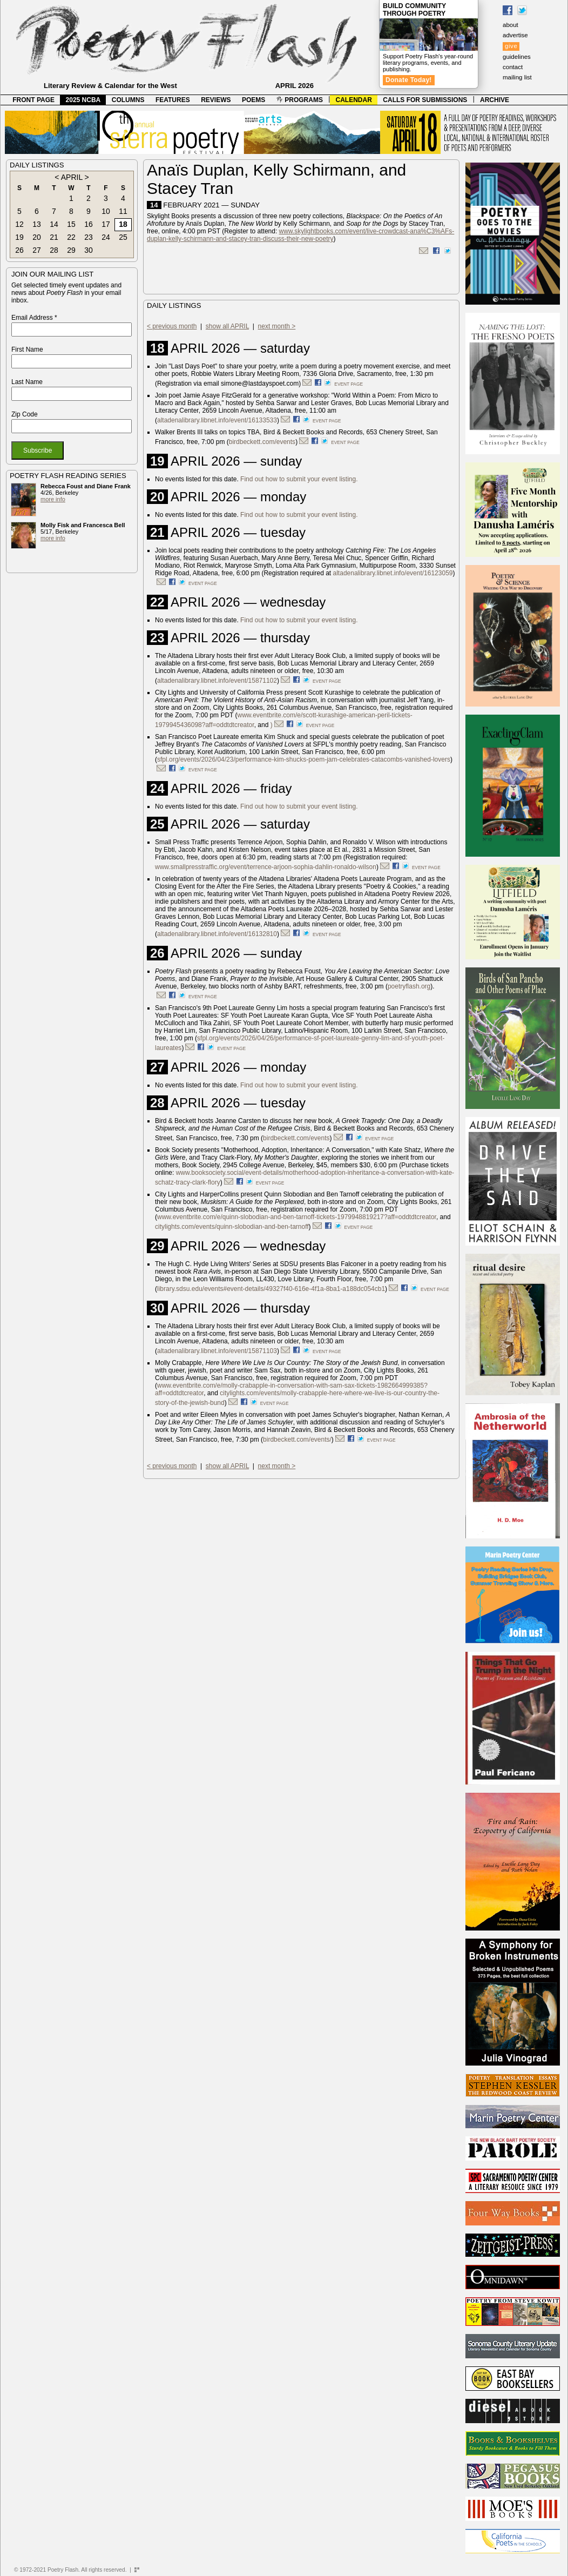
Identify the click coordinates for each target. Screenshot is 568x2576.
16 (88, 224)
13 (36, 224)
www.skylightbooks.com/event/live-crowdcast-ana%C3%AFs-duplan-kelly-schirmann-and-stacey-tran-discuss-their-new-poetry (300, 235)
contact (513, 67)
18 (123, 224)
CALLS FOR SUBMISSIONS (425, 100)
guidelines (517, 56)
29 (71, 250)
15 (71, 224)
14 (54, 224)
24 (106, 237)
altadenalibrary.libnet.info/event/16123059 (393, 573)
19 (19, 237)
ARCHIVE (494, 100)
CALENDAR (354, 100)
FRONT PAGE (33, 100)
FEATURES (172, 100)
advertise (515, 35)
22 (71, 237)
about (510, 25)
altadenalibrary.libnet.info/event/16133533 (217, 420)
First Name (27, 349)
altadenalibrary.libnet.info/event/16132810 (217, 934)
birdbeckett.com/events (262, 442)
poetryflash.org (409, 986)
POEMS (253, 100)
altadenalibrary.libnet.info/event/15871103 (217, 1351)
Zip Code (24, 414)
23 (88, 237)
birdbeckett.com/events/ (297, 1439)
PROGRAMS (299, 100)
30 (88, 250)
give (511, 46)
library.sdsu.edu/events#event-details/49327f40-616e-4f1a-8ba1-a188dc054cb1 (271, 1289)
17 (106, 224)
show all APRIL (227, 326)
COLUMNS (128, 100)
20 (36, 237)
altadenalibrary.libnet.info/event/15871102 (217, 680)
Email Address (34, 317)
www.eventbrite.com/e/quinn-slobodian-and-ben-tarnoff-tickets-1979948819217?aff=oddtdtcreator (296, 1217)
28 (54, 250)
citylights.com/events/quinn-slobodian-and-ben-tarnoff (232, 1226)
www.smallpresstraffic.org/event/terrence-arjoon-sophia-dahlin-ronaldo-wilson (265, 867)
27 (36, 250)
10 (106, 211)
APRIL (72, 177)
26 (19, 250)
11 (123, 211)
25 (123, 237)
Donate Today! (409, 80)
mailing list (517, 77)
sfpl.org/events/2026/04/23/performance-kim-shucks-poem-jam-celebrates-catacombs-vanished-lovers (303, 759)
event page (348, 384)
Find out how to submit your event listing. (298, 479)
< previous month (172, 326)
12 (19, 224)
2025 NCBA (83, 100)
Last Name (27, 382)
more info (52, 499)
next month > (277, 326)
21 (54, 237)
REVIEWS (216, 100)
